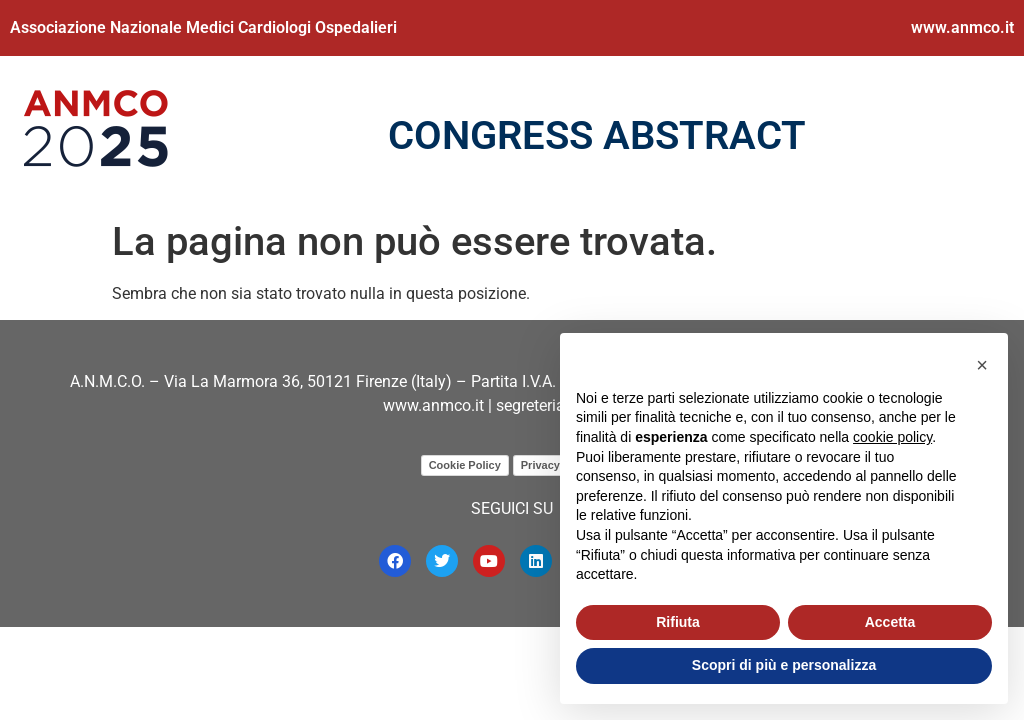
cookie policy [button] (892, 437)
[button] (982, 365)
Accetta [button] (890, 622)
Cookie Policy (465, 465)
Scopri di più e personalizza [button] (784, 665)
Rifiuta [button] (678, 622)
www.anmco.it (962, 27)
